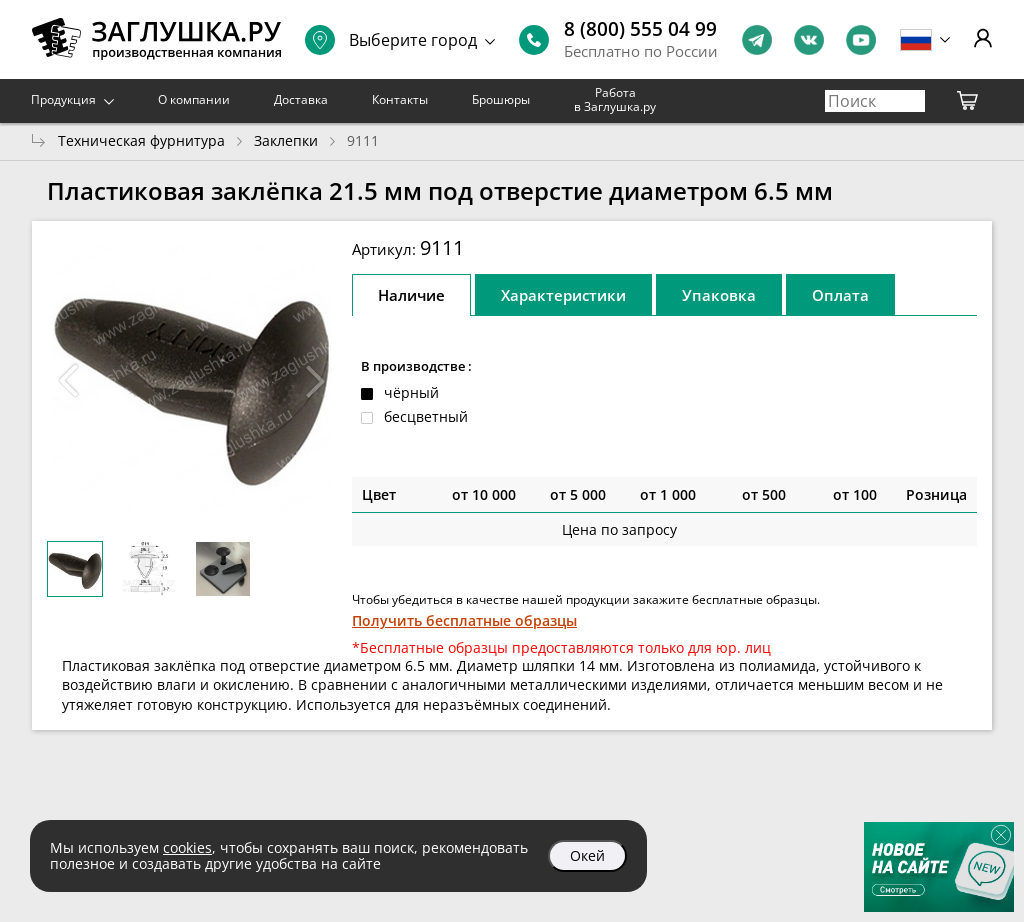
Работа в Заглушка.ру (615, 99)
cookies (187, 847)
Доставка (301, 99)
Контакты (400, 99)
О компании (194, 99)
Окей (587, 855)
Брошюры (501, 99)
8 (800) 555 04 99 (640, 29)
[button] (316, 381)
